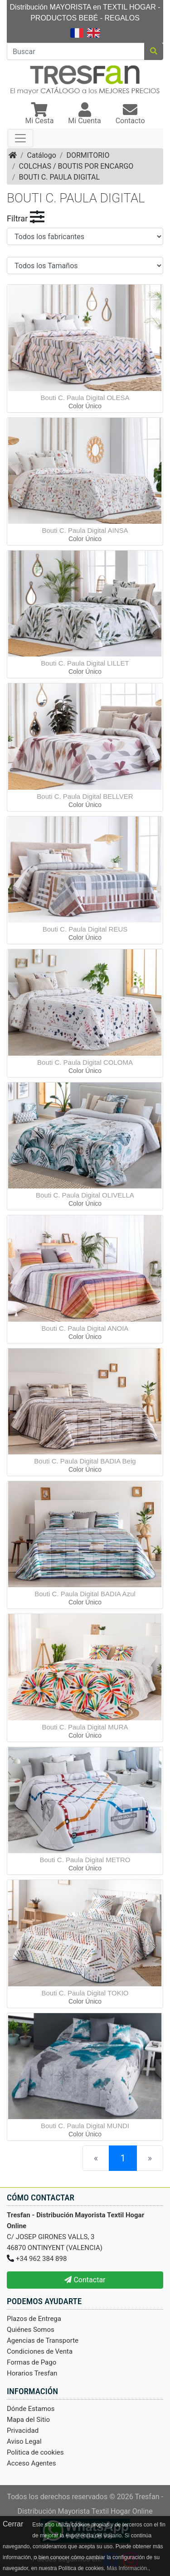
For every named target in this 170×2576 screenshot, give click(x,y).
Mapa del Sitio (28, 2420)
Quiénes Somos (30, 2329)
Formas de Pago (31, 2362)
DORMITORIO (87, 155)
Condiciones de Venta (40, 2351)
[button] (39, 114)
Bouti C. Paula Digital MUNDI (85, 2126)
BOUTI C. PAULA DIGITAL (59, 177)
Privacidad (23, 2430)
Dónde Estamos (31, 2409)
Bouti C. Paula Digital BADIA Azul (85, 1594)
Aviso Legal (24, 2441)
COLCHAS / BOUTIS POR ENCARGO (76, 166)
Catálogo (41, 155)
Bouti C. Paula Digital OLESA (85, 397)
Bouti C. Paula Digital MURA (85, 1727)
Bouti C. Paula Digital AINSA (85, 530)
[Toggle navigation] (20, 138)
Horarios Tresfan (32, 2373)
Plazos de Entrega (34, 2319)
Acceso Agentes (31, 2463)
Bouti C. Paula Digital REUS (85, 929)
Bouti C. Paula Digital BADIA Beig (85, 1461)
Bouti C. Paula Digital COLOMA (85, 1062)
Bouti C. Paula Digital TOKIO (84, 1993)
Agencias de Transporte (42, 2340)
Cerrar (13, 2524)
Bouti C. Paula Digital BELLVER (85, 796)
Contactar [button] (84, 2279)
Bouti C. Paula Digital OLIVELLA (85, 1195)
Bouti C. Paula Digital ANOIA (85, 1328)
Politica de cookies (35, 2452)
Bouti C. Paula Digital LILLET (85, 663)
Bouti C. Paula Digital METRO (84, 1860)
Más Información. (127, 2568)
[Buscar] (76, 51)
